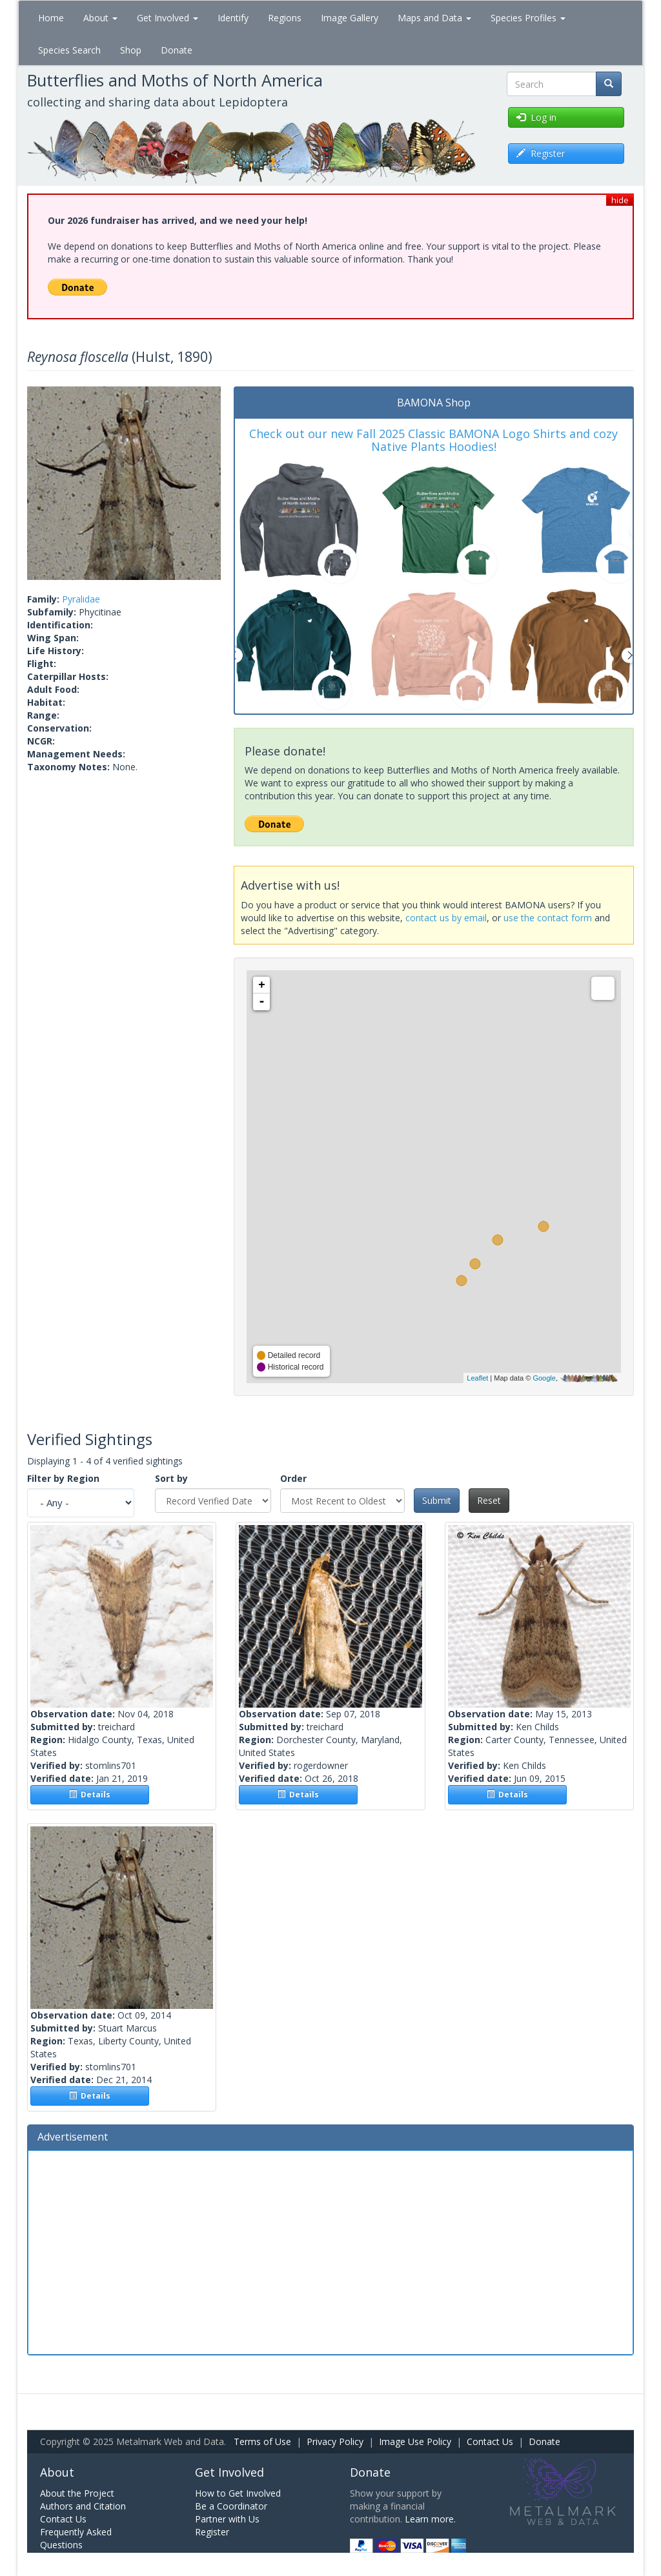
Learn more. (430, 2519)
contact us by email (446, 918)
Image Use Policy (415, 2441)
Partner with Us (227, 2519)
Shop (130, 50)
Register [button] (540, 153)
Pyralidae (81, 599)
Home (51, 18)
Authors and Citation (83, 2506)
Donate (176, 50)
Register (212, 2532)
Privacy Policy (335, 2441)
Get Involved (167, 18)
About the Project (77, 2493)
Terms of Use (262, 2441)
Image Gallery (349, 18)
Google (544, 1378)
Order (293, 1478)
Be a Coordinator (231, 2506)
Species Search (69, 50)
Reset (489, 1500)
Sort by (171, 1478)
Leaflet (477, 1378)
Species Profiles (528, 18)
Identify (233, 18)
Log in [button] (536, 117)
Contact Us (490, 2441)
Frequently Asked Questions (76, 2538)
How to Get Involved (238, 2493)
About (100, 18)
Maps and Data (434, 18)
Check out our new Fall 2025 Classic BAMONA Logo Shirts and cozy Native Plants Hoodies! (433, 440)
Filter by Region (63, 1478)
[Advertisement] (330, 2251)
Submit (436, 1500)
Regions (284, 18)
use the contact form (547, 918)
